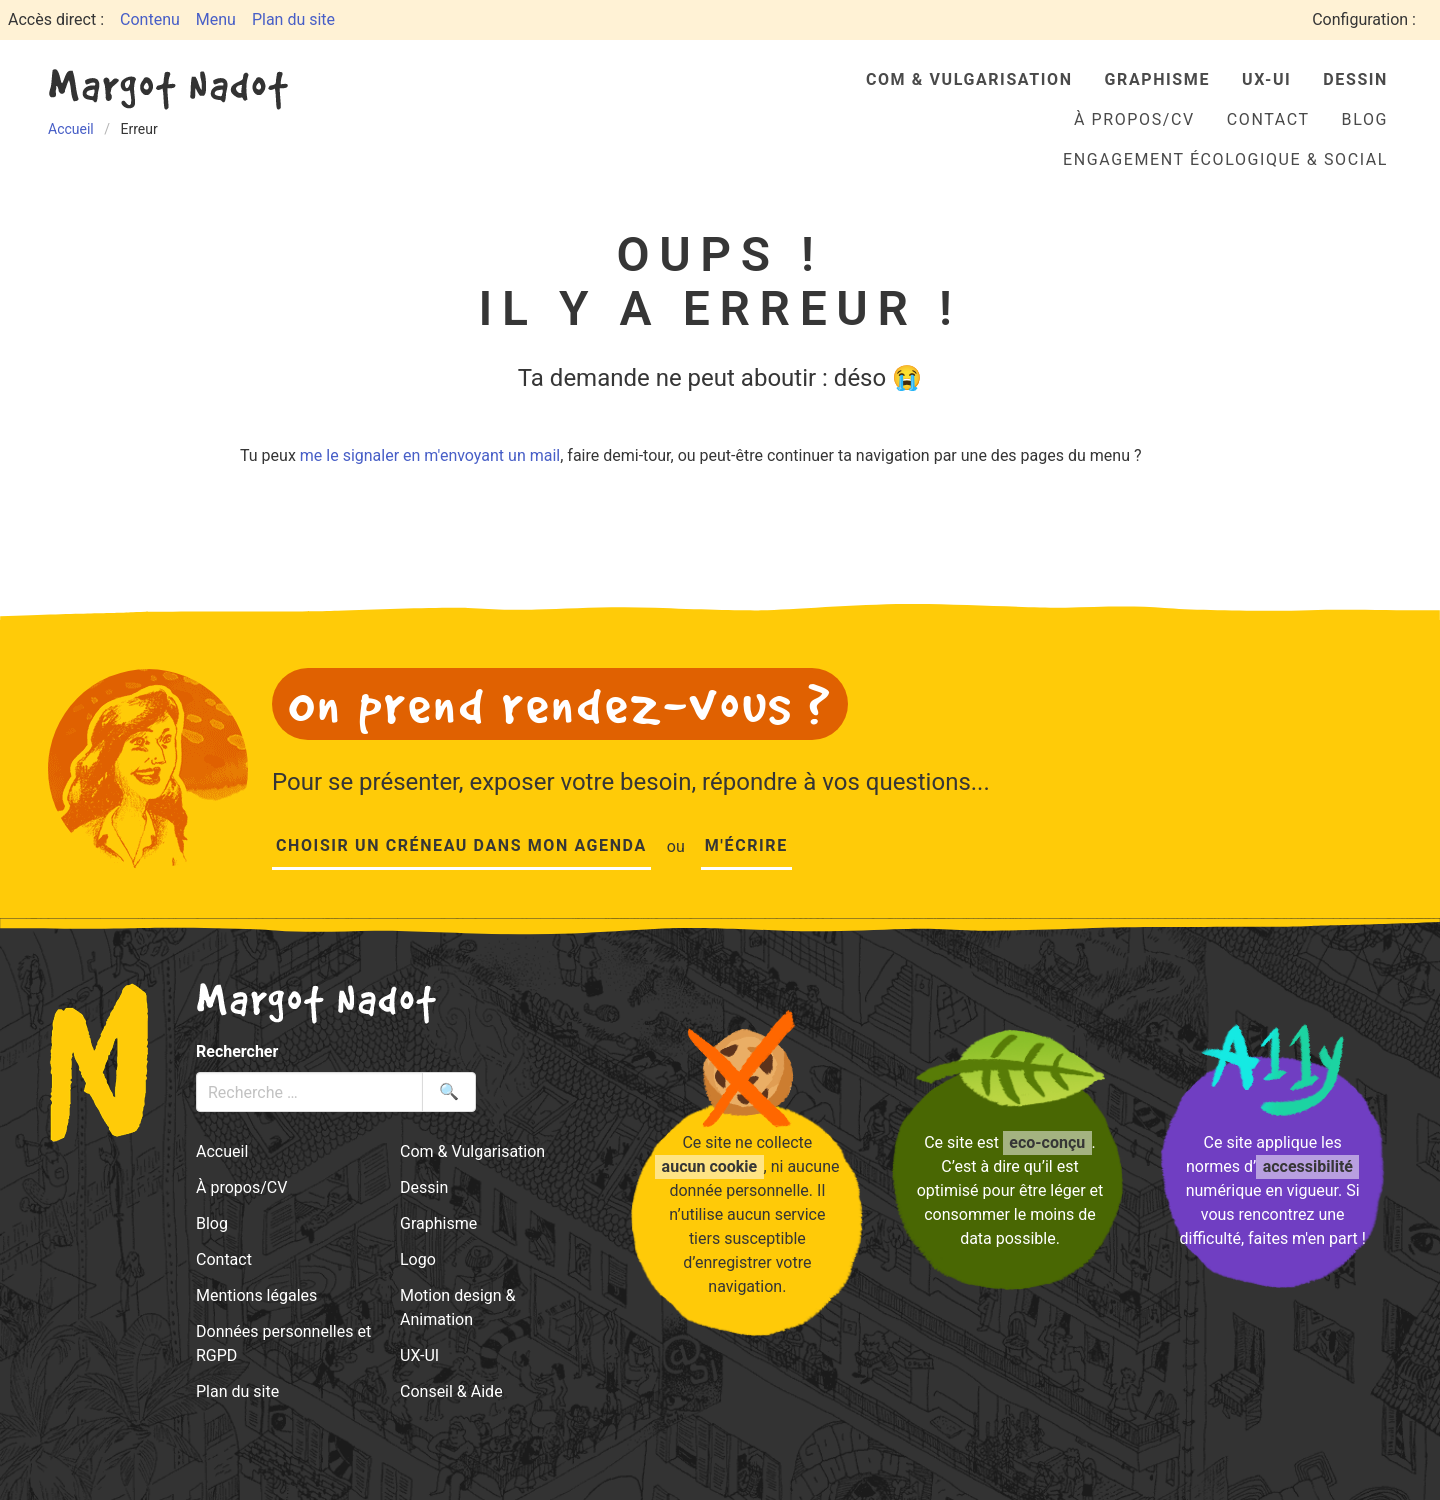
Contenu (150, 19)
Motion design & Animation (458, 1307)
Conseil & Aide (451, 1391)
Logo (418, 1259)
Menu (216, 19)
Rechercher (237, 1051)
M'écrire (746, 845)
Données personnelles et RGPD (283, 1343)
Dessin (1355, 79)
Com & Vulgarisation (969, 79)
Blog (1365, 119)
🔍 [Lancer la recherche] (449, 1091)
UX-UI (1266, 79)
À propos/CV (1134, 119)
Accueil (222, 1151)
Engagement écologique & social (1225, 159)
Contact (1268, 119)
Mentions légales (256, 1295)
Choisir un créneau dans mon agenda (461, 845)
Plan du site (293, 19)
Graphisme (1157, 79)
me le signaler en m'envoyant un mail (430, 455)
